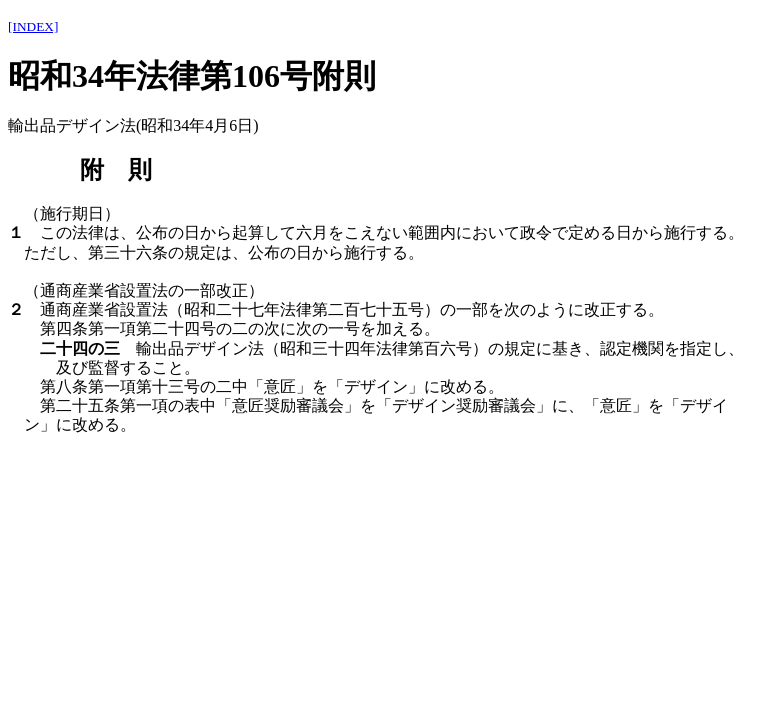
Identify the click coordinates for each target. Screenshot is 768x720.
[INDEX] (33, 26)
